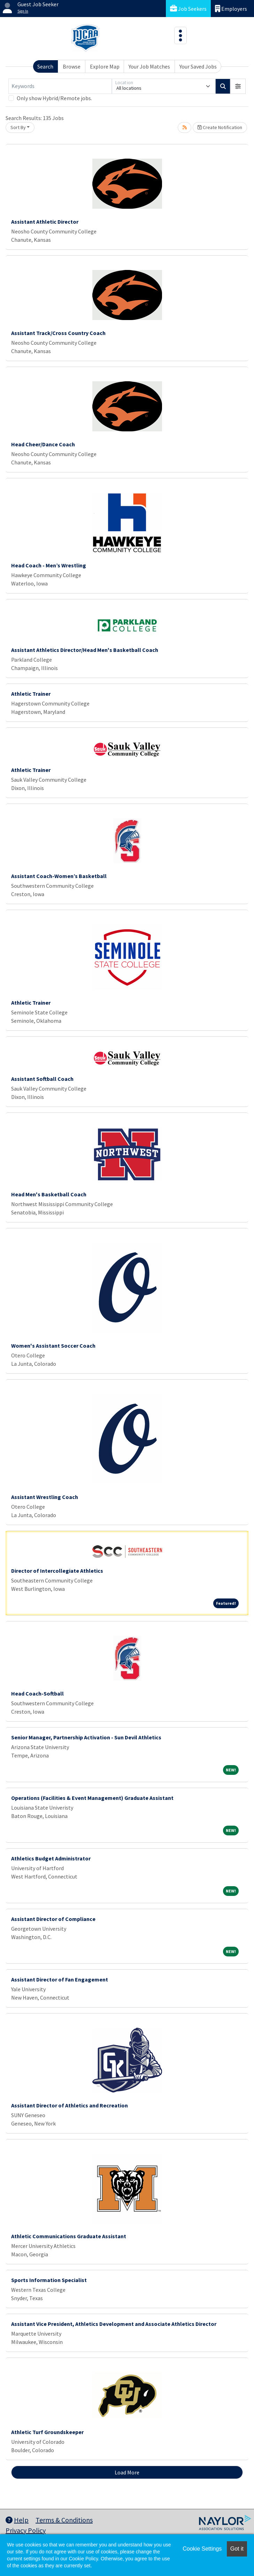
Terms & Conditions (64, 2519)
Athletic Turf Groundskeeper (47, 2432)
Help (17, 2519)
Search (45, 66)
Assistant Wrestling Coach (44, 1496)
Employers (231, 8)
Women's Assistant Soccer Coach (53, 1345)
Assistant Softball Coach (42, 1078)
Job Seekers (188, 8)
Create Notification (220, 127)
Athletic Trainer (31, 693)
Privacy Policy (26, 2530)
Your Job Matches (149, 66)
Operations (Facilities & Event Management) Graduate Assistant (92, 1797)
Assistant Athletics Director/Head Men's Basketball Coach (84, 649)
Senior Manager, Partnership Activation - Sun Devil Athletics (86, 1737)
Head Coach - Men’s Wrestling (48, 565)
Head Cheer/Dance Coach (43, 444)
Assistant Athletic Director (44, 221)
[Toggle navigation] (180, 35)
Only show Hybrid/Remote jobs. (54, 98)
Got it (237, 2549)
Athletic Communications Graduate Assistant (68, 2236)
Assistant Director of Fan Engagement (59, 1979)
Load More (127, 2472)
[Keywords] (60, 86)
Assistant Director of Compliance (53, 1918)
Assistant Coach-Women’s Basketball (59, 875)
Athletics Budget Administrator (51, 1858)
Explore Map (105, 66)
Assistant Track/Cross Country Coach (58, 332)
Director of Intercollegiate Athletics (57, 1570)
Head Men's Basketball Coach (48, 1194)
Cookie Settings (202, 2549)
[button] (238, 86)
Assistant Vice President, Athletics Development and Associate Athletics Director (113, 2323)
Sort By (18, 127)
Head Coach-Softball (37, 1693)
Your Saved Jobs (198, 66)
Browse (71, 66)
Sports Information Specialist (49, 2279)
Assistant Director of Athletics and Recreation (69, 2105)
